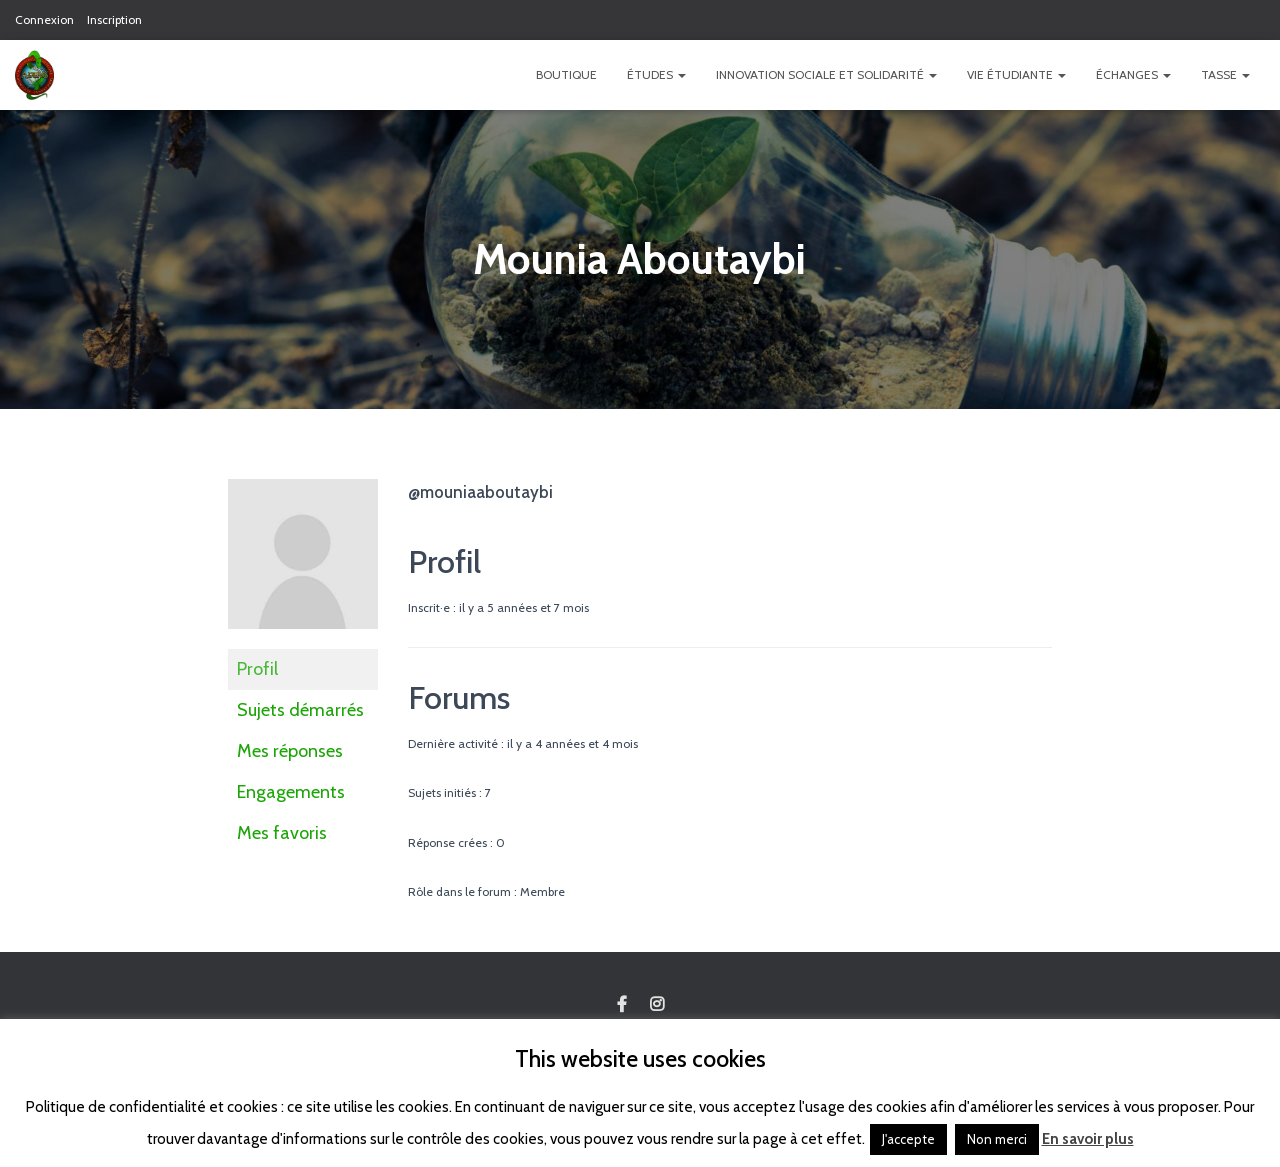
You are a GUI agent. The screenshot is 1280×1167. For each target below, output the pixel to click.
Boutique (566, 74)
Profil (257, 669)
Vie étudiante (1016, 74)
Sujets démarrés (300, 710)
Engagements (291, 792)
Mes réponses (290, 751)
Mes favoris (282, 833)
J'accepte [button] (908, 1139)
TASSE (1225, 74)
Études (656, 74)
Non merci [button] (997, 1139)
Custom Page (622, 1005)
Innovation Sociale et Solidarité (826, 74)
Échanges (1133, 74)
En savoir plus (1088, 1139)
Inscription (114, 19)
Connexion (44, 19)
